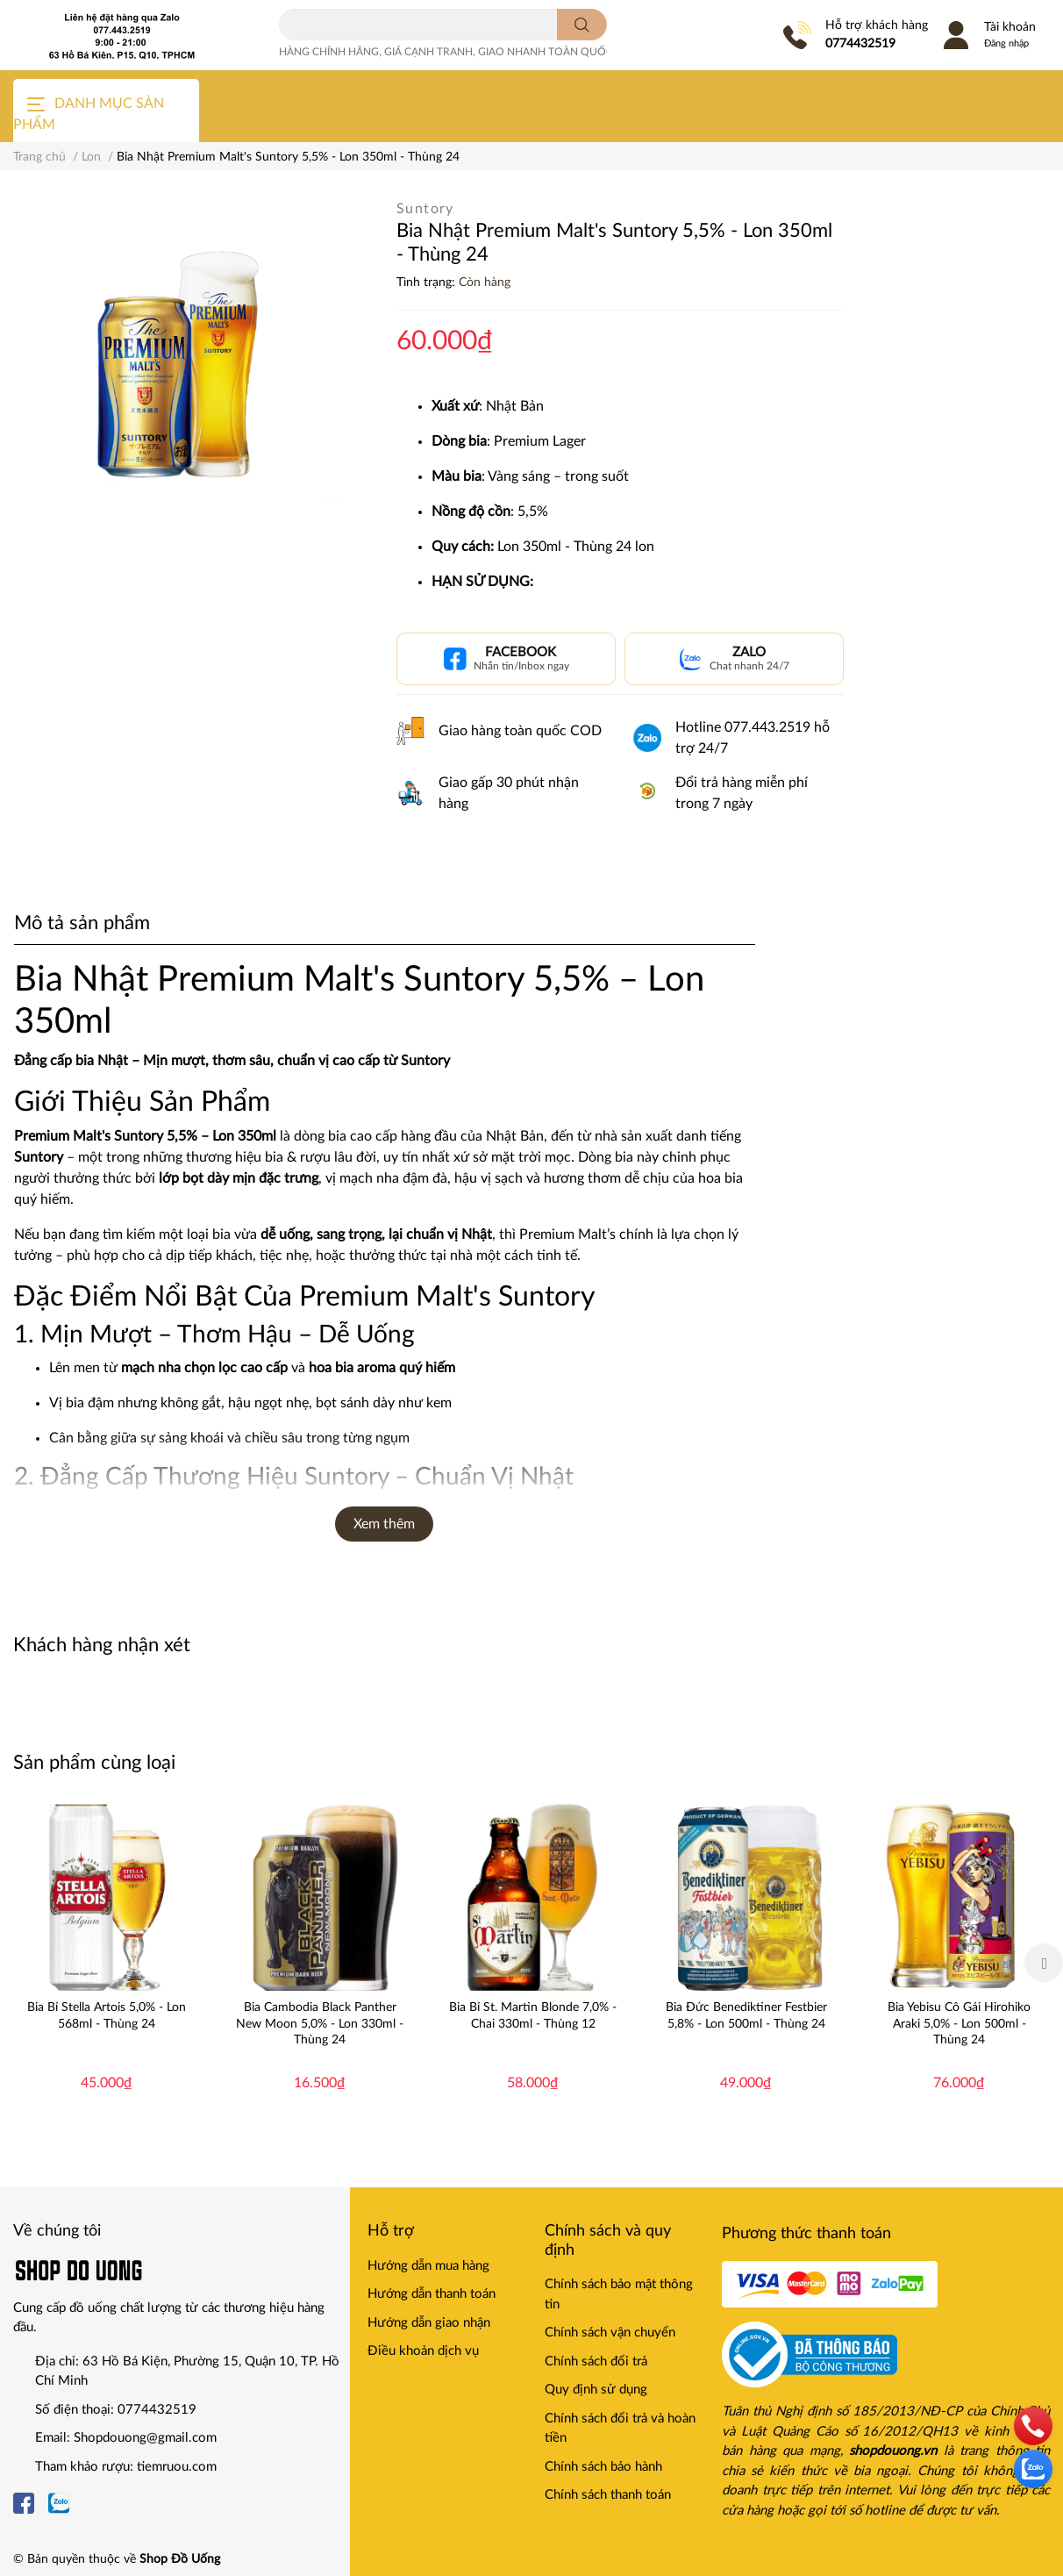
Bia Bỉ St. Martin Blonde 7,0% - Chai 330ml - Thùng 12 (533, 2015)
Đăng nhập (1006, 43)
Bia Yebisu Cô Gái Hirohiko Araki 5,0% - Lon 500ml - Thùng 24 (959, 2023)
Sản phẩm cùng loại (94, 1762)
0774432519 (860, 44)
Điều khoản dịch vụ (423, 2351)
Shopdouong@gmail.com (145, 2437)
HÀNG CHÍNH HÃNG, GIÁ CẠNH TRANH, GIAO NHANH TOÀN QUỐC (446, 52)
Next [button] (1043, 1962)
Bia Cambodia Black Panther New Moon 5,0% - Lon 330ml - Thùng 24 (319, 2023)
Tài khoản (1010, 27)
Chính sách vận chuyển (610, 2332)
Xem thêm (384, 1524)
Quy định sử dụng (596, 2389)
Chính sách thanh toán (608, 2494)
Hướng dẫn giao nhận (428, 2322)
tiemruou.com (177, 2466)
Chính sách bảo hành (603, 2466)
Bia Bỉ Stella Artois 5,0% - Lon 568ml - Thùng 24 (106, 2015)
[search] (582, 24)
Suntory (425, 209)
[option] (106, 1962)
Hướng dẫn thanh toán (431, 2294)
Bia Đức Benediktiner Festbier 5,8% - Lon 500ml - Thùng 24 (746, 2015)
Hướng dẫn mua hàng (428, 2265)
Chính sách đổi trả (596, 2361)
